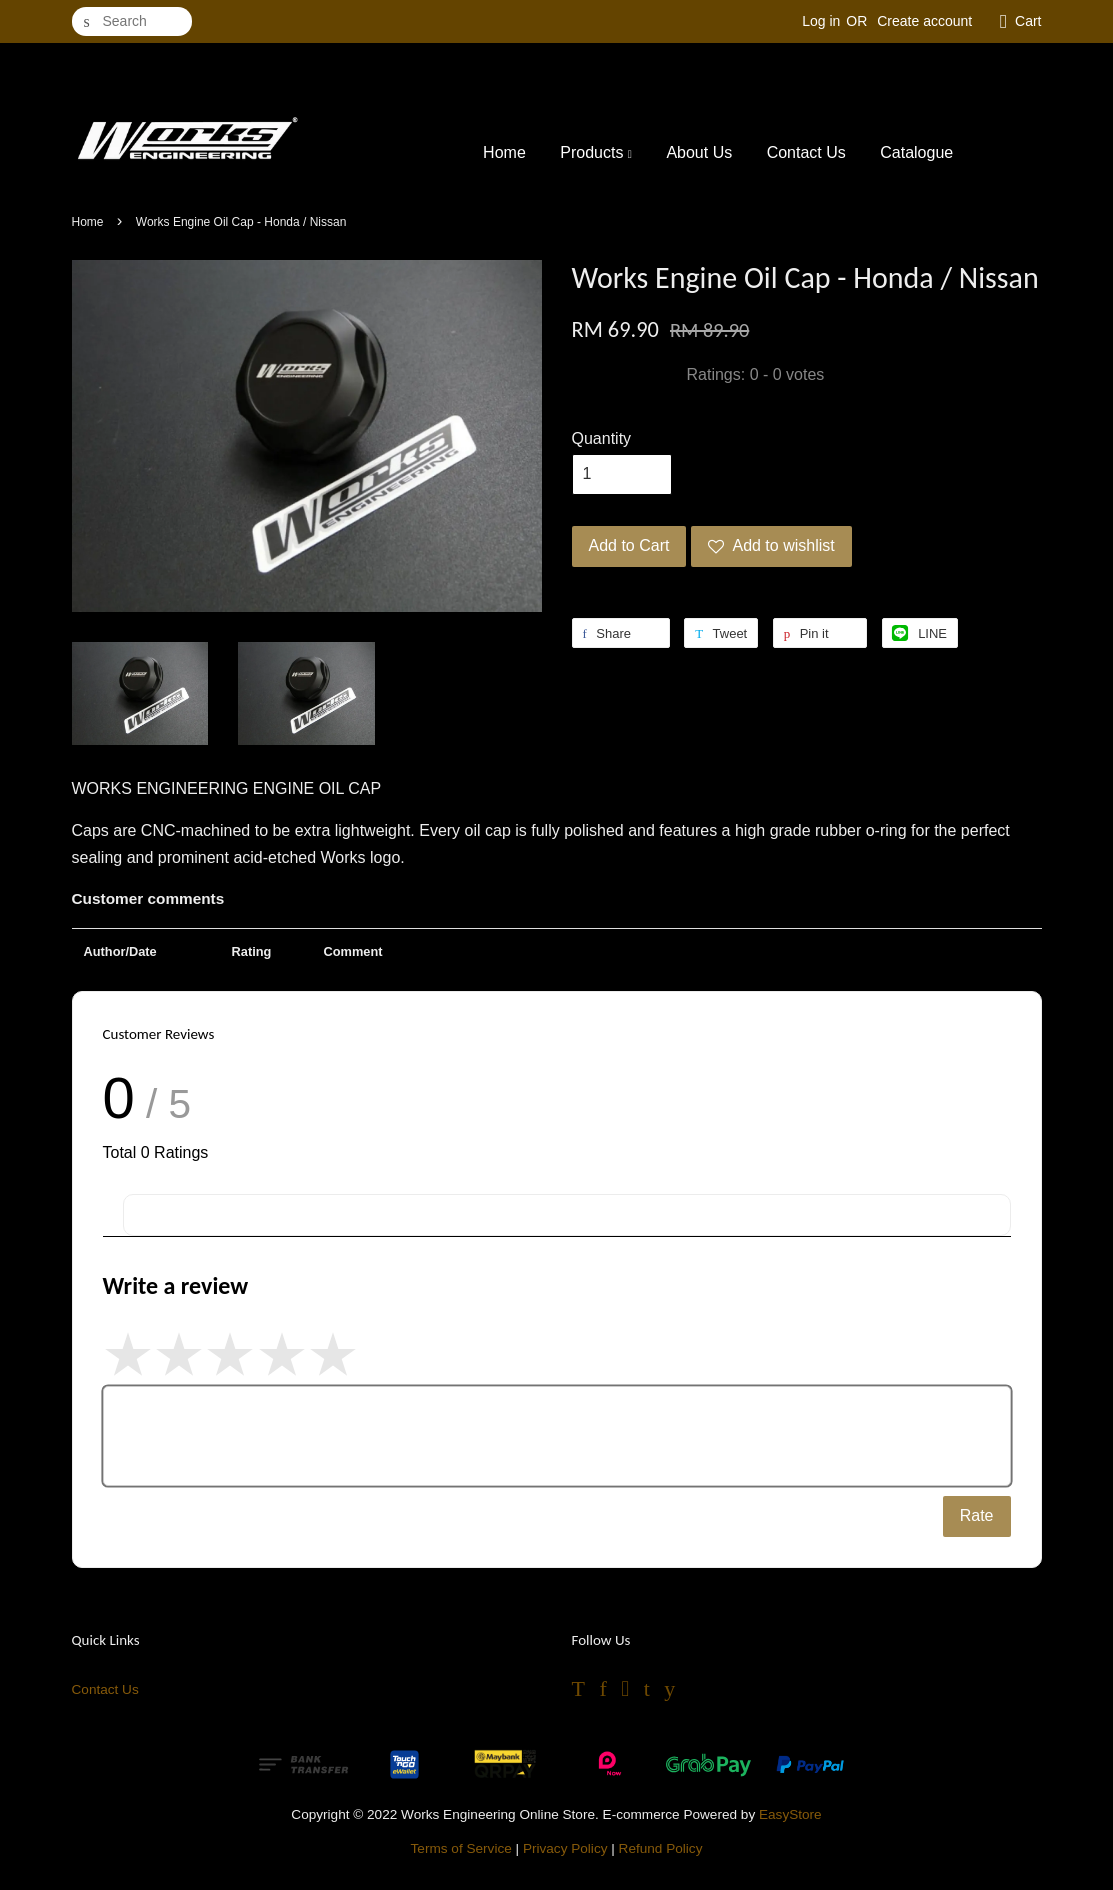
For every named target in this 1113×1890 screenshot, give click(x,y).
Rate (977, 1515)
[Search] (132, 21)
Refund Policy (661, 1848)
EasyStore (790, 1814)
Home (504, 152)
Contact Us (806, 152)
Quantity (602, 438)
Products (596, 152)
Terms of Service (461, 1848)
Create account (924, 21)
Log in (821, 21)
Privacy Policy (565, 1848)
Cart (1028, 21)
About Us (699, 152)
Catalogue (916, 152)
